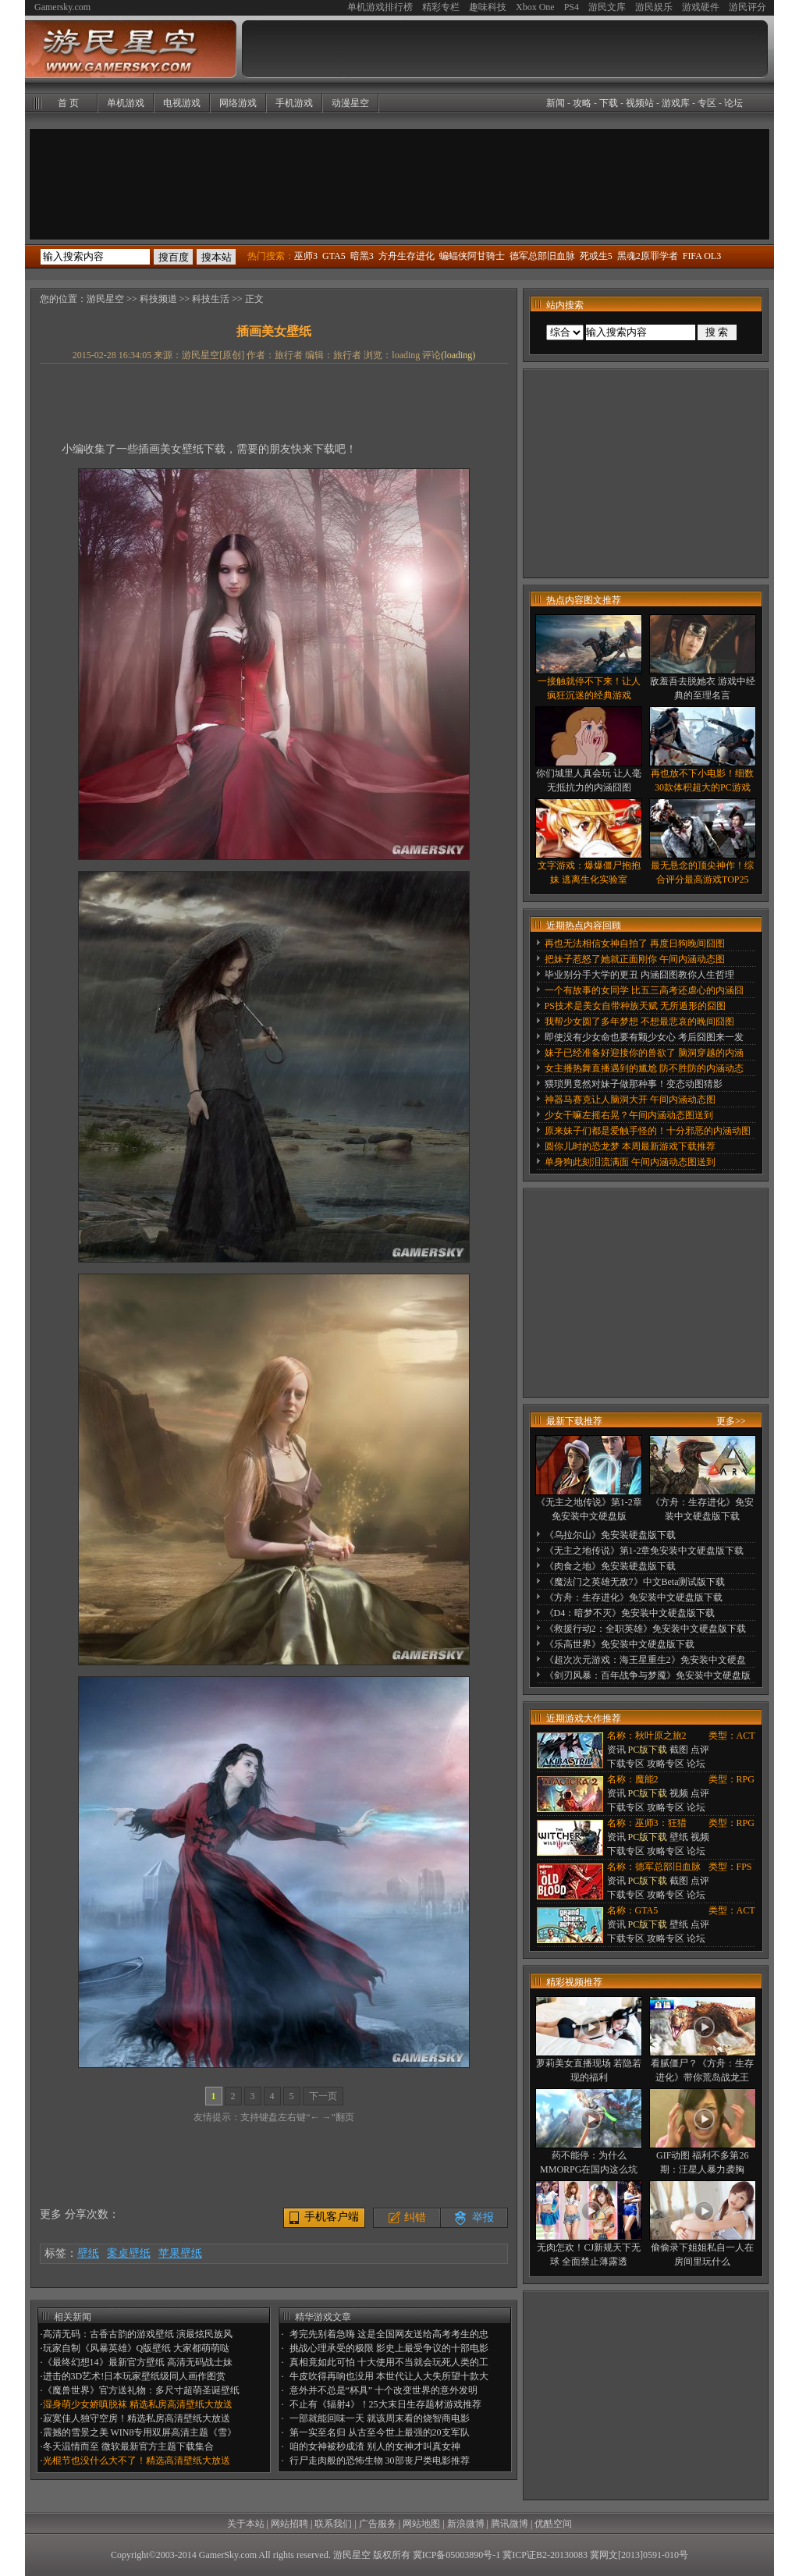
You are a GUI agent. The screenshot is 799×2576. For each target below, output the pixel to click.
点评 (700, 1749)
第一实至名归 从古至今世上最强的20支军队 (379, 2432)
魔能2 (647, 1779)
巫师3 (306, 255)
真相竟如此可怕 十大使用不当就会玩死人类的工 (388, 2362)
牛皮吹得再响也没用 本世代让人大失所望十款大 (388, 2376)
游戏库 (676, 103)
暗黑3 (362, 255)
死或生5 (596, 255)
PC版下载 (648, 1749)
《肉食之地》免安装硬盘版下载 (610, 1566)
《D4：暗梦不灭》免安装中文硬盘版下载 (630, 1613)
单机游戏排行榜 (380, 7)
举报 (483, 2217)
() (458, 355)
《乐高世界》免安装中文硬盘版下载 (619, 1644)
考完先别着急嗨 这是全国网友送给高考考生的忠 (388, 2334)
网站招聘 (289, 2523)
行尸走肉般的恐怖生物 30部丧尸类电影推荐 (379, 2460)
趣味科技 (487, 7)
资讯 (616, 1749)
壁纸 (88, 2253)
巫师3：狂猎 (661, 1822)
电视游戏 (182, 103)
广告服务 (377, 2523)
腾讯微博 (509, 2523)
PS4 (571, 7)
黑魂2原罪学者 (647, 255)
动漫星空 (350, 103)
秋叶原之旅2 (661, 1735)
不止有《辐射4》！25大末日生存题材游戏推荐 (385, 2404)
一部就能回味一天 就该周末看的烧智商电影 (379, 2418)
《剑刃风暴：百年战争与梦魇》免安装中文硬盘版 (648, 1675)
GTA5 (334, 255)
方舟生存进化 (406, 255)
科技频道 (158, 298)
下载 (608, 103)
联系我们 (333, 2523)
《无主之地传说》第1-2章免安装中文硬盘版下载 (644, 1550)
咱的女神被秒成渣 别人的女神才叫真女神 (374, 2446)
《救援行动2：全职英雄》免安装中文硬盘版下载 (645, 1628)
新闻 (555, 103)
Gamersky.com (62, 7)
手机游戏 (294, 103)
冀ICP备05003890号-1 (457, 2554)
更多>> (731, 1421)
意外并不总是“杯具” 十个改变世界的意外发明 (383, 2390)
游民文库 (607, 7)
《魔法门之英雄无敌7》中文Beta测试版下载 (635, 1581)
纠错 (415, 2217)
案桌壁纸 (129, 2253)
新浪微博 (466, 2523)
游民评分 (747, 7)
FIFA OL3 (702, 255)
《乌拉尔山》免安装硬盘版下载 (610, 1535)
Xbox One (535, 7)
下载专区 (626, 1763)
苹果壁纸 (180, 2253)
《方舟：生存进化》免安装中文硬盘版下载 (634, 1597)
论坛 (733, 103)
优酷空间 (553, 2523)
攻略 (582, 103)
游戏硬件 (700, 7)
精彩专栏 (441, 7)
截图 (678, 1749)
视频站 (640, 103)
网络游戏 (238, 103)
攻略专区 (665, 1763)
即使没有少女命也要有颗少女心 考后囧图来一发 (644, 1037)
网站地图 (421, 2523)
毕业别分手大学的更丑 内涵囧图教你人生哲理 (639, 974)
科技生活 (210, 298)
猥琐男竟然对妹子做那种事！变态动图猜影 (634, 1083)
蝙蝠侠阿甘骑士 (472, 255)
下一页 (323, 2096)
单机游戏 (125, 103)
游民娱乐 (654, 7)
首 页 (68, 103)
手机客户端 (331, 2216)
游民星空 (105, 298)
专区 (707, 103)
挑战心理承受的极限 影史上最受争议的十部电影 (388, 2348)
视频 (678, 1793)
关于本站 (246, 2523)
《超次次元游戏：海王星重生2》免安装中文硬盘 (645, 1659)
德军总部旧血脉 (542, 255)
